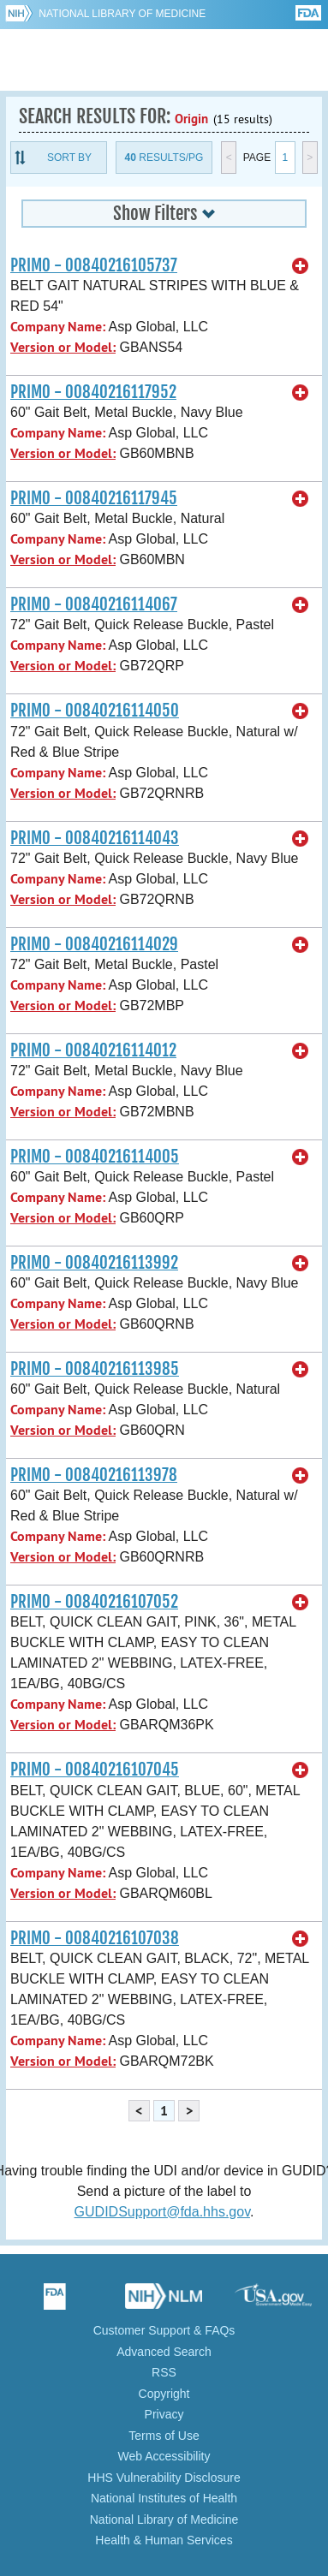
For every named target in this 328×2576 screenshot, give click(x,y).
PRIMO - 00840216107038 (94, 1938)
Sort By (69, 158)
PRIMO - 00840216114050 (94, 710)
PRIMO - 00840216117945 (93, 498)
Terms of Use (163, 2435)
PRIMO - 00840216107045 (94, 1769)
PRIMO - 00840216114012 (93, 1050)
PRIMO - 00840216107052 (94, 1601)
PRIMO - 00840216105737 (93, 265)
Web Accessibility (164, 2456)
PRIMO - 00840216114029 (94, 944)
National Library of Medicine (122, 14)
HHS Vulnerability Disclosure (163, 2477)
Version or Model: (63, 347)
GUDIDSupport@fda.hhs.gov (162, 2211)
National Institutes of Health (164, 2498)
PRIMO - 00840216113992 (94, 1262)
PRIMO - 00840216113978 (93, 1475)
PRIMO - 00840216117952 (93, 392)
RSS (164, 2372)
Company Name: (57, 327)
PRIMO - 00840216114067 (93, 604)
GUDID (164, 59)
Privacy (164, 2414)
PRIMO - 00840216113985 (94, 1369)
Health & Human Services (163, 2540)
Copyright (164, 2393)
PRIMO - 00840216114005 (94, 1156)
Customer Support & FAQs (164, 2330)
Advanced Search (164, 2352)
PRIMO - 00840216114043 (94, 838)
